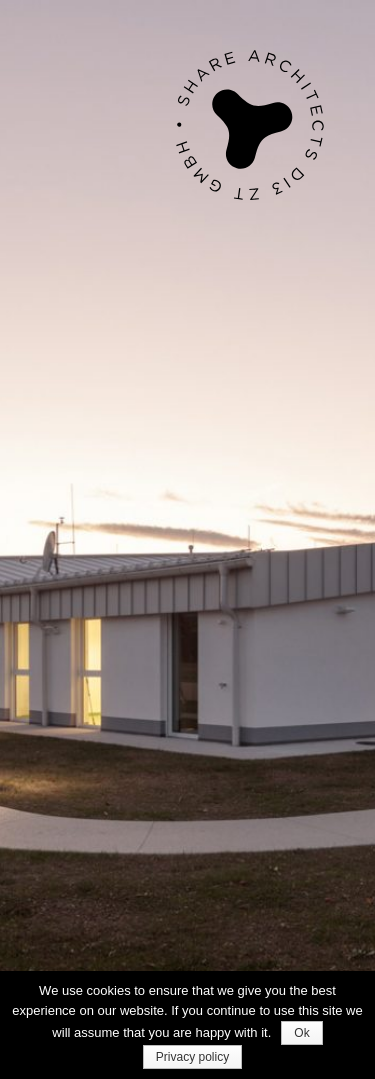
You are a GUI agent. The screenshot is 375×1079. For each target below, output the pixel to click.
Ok (301, 1033)
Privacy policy (192, 1057)
